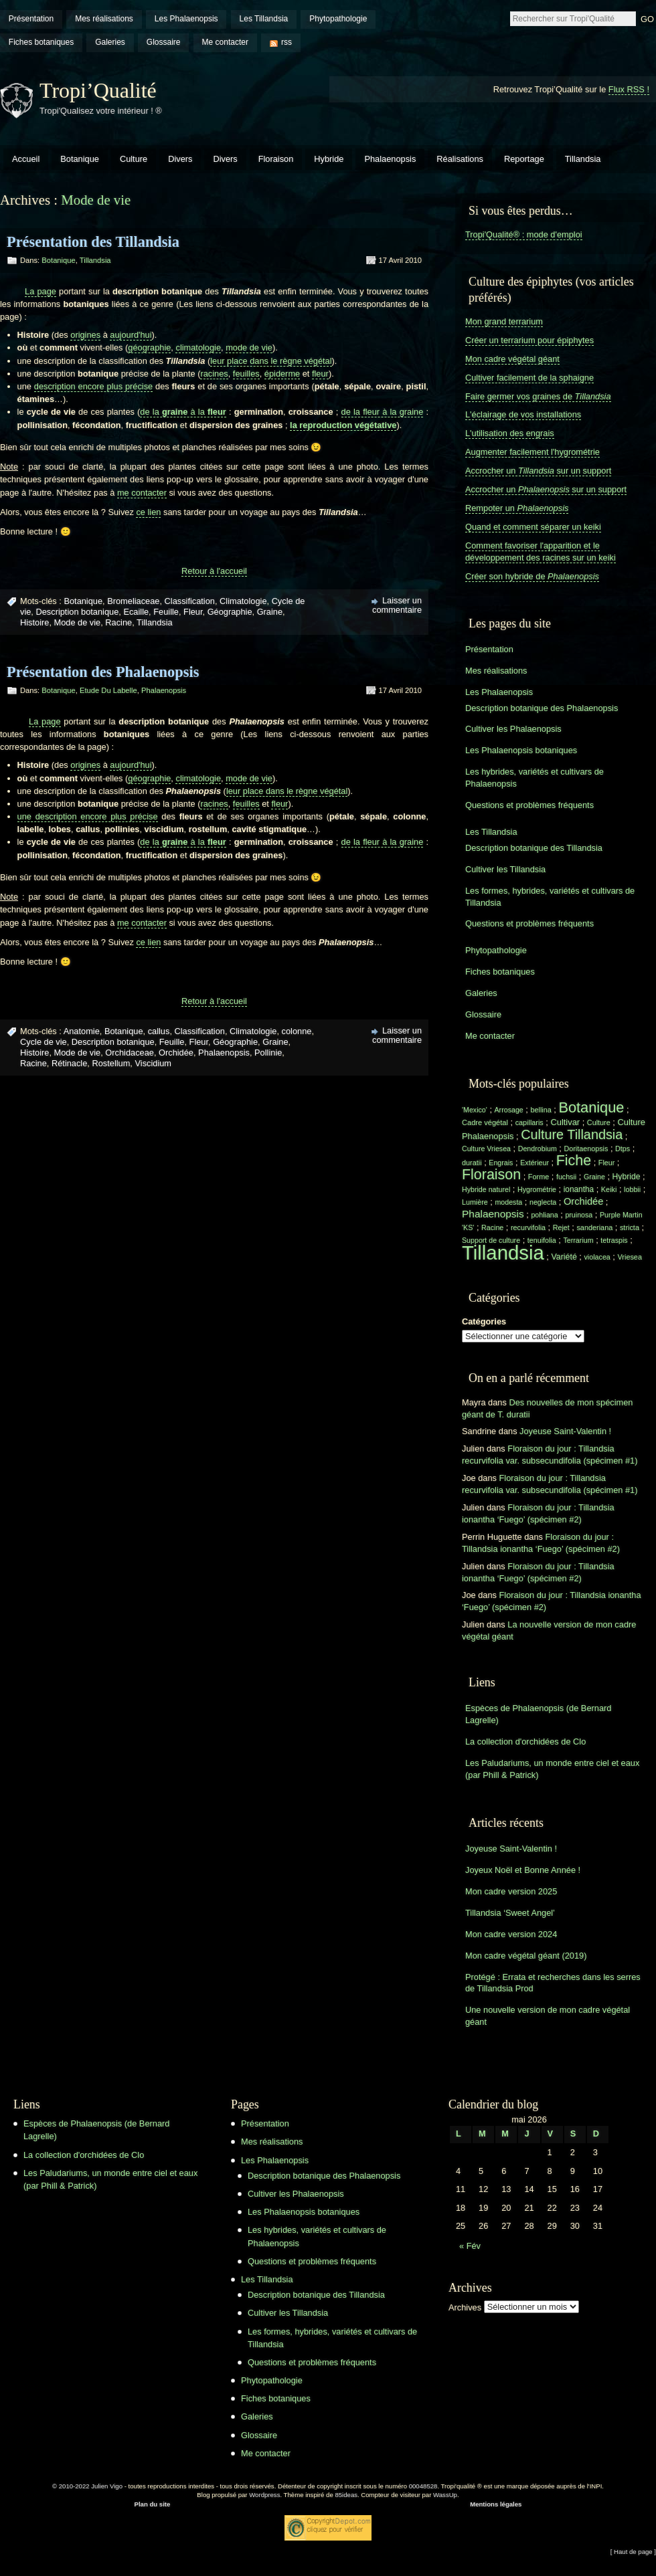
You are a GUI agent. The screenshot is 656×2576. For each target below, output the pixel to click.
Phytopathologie (338, 18)
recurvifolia (528, 1227)
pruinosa (578, 1215)
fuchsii (566, 1177)
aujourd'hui (130, 335)
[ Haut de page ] (633, 2551)
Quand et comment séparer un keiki (533, 527)
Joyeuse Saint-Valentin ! (565, 1431)
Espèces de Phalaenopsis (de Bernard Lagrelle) (538, 1714)
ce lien (148, 512)
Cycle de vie (43, 1042)
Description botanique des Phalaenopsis (541, 708)
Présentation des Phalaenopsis (103, 672)
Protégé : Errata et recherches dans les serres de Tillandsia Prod (553, 1983)
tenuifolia (541, 1240)
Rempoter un (516, 508)
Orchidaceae (129, 1053)
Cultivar (565, 1122)
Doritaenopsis (586, 1149)
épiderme (282, 374)
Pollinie (268, 1053)
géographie (149, 347)
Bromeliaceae (133, 601)
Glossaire (164, 42)
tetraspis (613, 1240)
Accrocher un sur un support (538, 471)
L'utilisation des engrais (509, 433)
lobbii (632, 1189)
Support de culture (491, 1240)
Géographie (230, 612)
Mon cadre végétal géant (512, 359)
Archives (464, 2307)
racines (214, 374)
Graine (269, 612)
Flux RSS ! (628, 89)
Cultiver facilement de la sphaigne (529, 378)
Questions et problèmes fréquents (529, 805)
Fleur (192, 612)
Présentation (31, 18)
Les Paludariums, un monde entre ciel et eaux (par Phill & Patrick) (552, 1769)
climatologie (198, 347)
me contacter (142, 493)
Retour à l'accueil (214, 571)
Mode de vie (77, 622)
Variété (564, 1257)
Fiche (573, 1161)
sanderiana (594, 1227)
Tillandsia (583, 159)
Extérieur (534, 1163)
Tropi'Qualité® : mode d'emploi (523, 234)
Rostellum (111, 1063)
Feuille (166, 612)
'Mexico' (474, 1110)
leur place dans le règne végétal (270, 361)
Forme (538, 1177)
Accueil (25, 159)
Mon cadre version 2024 (511, 1934)
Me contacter (225, 42)
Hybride (328, 159)
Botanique (79, 159)
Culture (133, 159)
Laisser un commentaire (397, 605)
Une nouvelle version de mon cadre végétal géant (547, 2016)
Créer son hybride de (532, 576)
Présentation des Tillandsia (93, 241)
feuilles (246, 374)
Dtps (622, 1149)
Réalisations (459, 159)
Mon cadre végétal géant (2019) (525, 1956)
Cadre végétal (485, 1122)
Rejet (561, 1227)
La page (40, 291)
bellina (540, 1110)
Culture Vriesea (486, 1149)
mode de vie (249, 347)
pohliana (544, 1215)
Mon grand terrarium (504, 321)
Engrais (501, 1163)
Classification (190, 601)
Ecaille (136, 612)
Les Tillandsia (264, 18)
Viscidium (153, 1063)
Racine (118, 622)
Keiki (609, 1189)
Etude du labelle (108, 690)
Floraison (276, 159)
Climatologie (243, 601)
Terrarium (578, 1240)
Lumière (475, 1202)
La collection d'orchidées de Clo (525, 1742)
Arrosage (509, 1110)
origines (85, 335)
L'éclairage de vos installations (523, 414)
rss (286, 42)
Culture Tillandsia (572, 1134)
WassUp (445, 2494)
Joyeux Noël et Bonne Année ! (522, 1870)
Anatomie (82, 1031)
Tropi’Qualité (98, 90)
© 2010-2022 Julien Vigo (87, 2486)
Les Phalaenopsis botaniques (521, 750)
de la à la (183, 412)
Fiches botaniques (41, 42)
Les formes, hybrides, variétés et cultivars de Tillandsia (550, 897)
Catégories (484, 1321)
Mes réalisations (104, 18)
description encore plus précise (93, 386)
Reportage (524, 159)
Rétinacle (69, 1063)
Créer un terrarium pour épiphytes (529, 340)
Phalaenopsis (390, 159)
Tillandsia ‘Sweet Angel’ (510, 1913)
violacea (597, 1257)
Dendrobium (537, 1149)
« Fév (470, 2246)
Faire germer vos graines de (538, 396)
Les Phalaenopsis (186, 18)
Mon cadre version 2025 (511, 1891)
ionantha (579, 1189)
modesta (508, 1202)
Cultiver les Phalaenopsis (513, 729)
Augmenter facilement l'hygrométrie (532, 452)
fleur (320, 374)
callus (159, 1031)
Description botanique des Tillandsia (533, 848)
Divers (180, 159)
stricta (629, 1227)
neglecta (542, 1202)
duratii (472, 1163)
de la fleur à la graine (382, 412)
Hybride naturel (486, 1189)
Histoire (34, 622)
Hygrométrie (536, 1189)
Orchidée (176, 1053)
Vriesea (630, 1257)
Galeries (110, 42)
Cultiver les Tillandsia (505, 869)
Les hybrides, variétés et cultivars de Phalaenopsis (534, 778)
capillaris (529, 1122)
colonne (297, 1031)
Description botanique (76, 612)
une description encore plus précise (87, 816)
